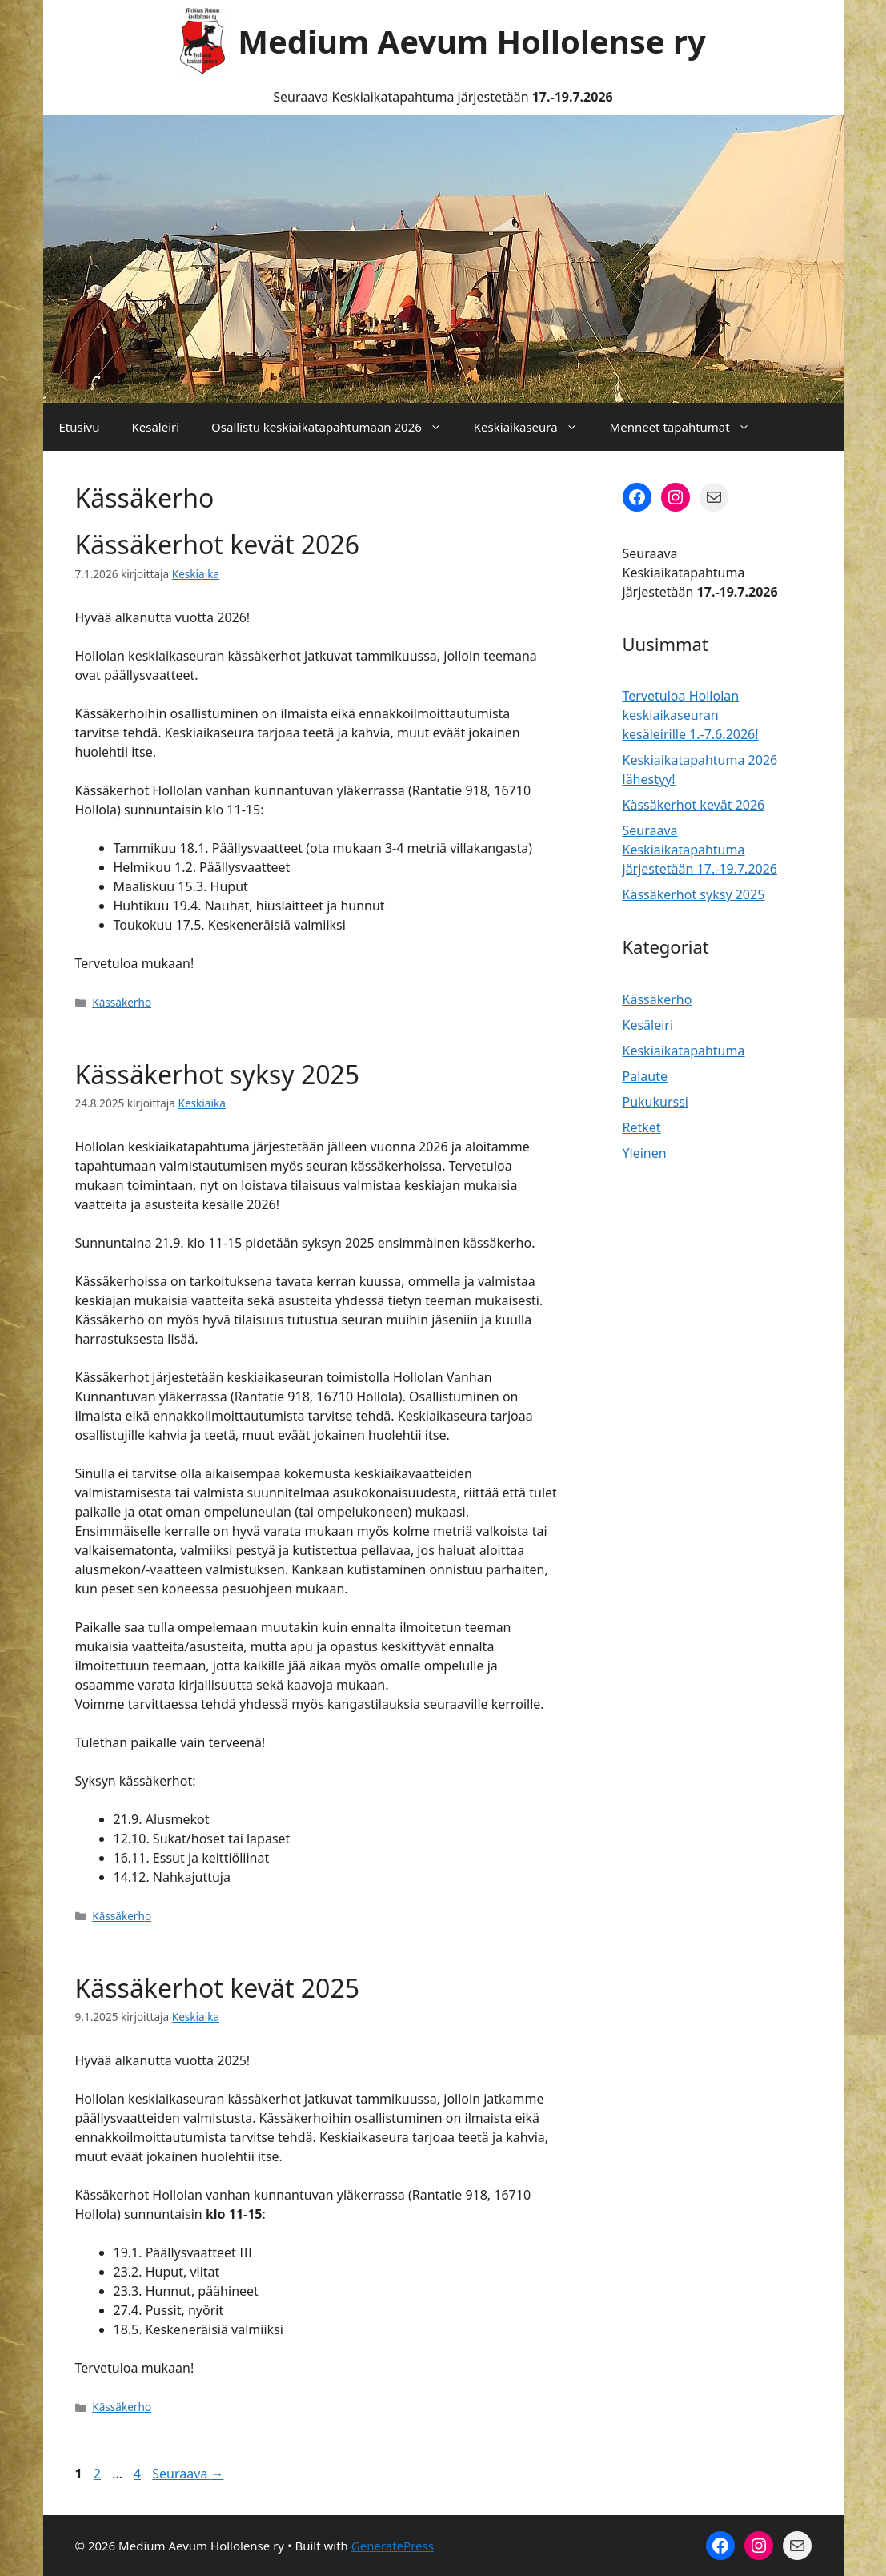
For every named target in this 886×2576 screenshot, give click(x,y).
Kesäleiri (155, 427)
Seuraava (187, 2473)
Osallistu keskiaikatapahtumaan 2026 (334, 427)
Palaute (645, 1076)
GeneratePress (392, 2546)
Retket (642, 1127)
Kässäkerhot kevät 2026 (217, 544)
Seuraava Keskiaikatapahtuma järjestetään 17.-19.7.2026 (700, 850)
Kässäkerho (121, 1002)
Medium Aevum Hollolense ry (472, 41)
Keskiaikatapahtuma (684, 1050)
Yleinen (645, 1153)
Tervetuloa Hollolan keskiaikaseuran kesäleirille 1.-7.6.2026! (691, 715)
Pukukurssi (656, 1102)
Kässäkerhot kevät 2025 (217, 1988)
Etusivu (79, 427)
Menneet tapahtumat (688, 427)
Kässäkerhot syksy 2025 (217, 1074)
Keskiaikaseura (534, 427)
